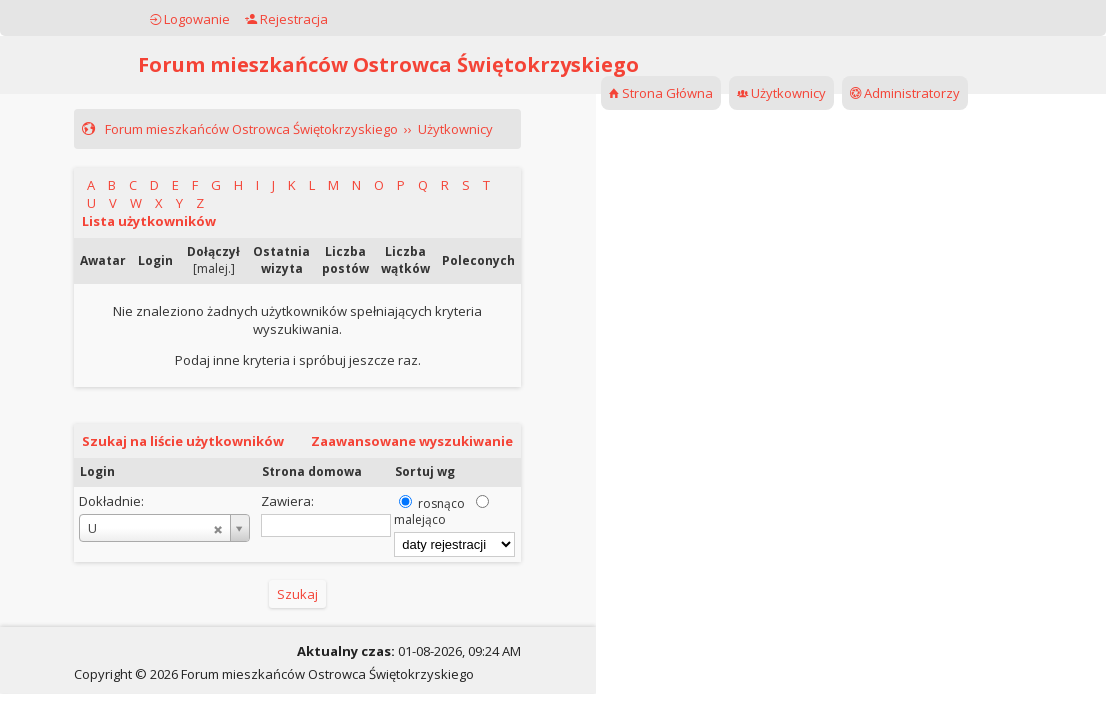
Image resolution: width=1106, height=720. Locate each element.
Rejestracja (286, 19)
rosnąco (441, 503)
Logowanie (190, 19)
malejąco (420, 519)
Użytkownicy (781, 93)
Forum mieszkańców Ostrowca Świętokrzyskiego (388, 64)
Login (97, 471)
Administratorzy (905, 93)
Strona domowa (312, 471)
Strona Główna (661, 93)
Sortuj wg (425, 471)
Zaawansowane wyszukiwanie (412, 441)
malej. (214, 268)
